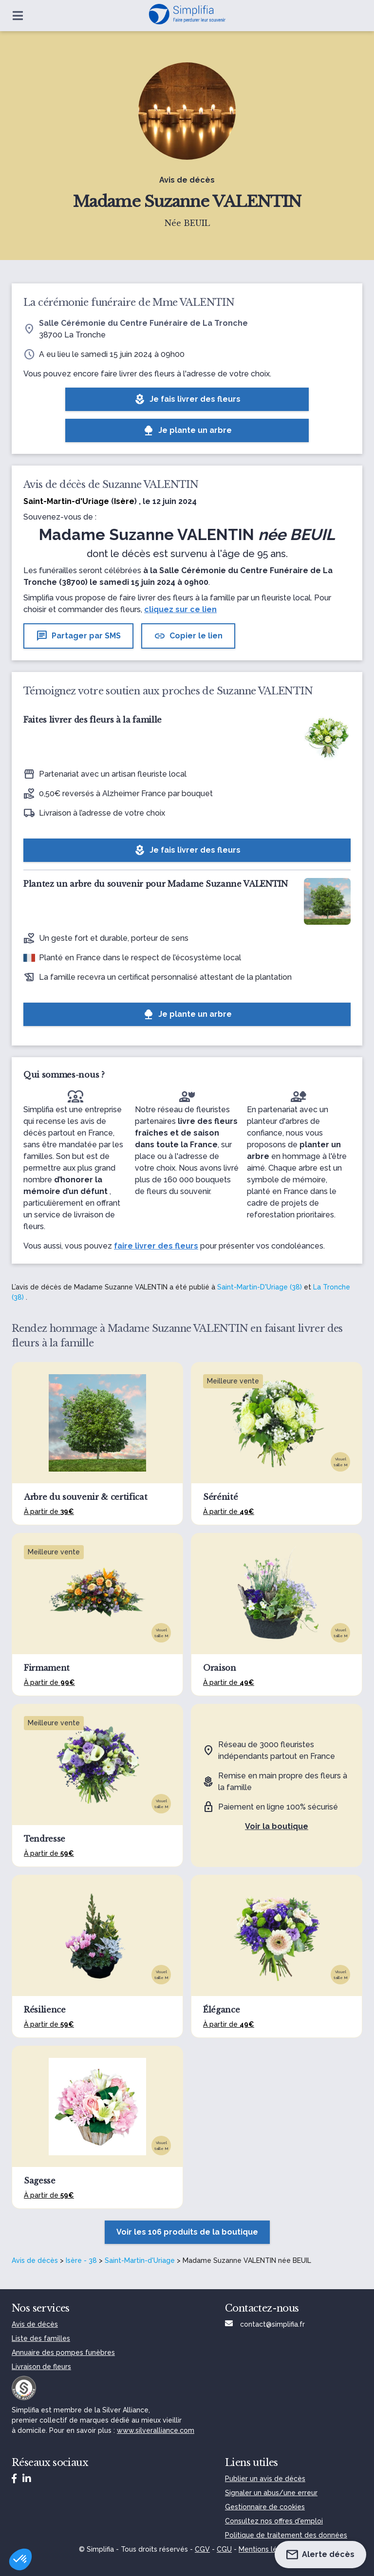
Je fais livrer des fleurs (187, 399)
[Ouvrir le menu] (18, 15)
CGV (202, 2549)
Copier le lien (188, 636)
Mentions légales (267, 2549)
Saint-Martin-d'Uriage (140, 2260)
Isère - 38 (81, 2260)
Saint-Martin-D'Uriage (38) (259, 1287)
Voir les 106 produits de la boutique (187, 2232)
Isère (124, 501)
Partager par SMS (78, 636)
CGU (224, 2549)
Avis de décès (35, 2260)
